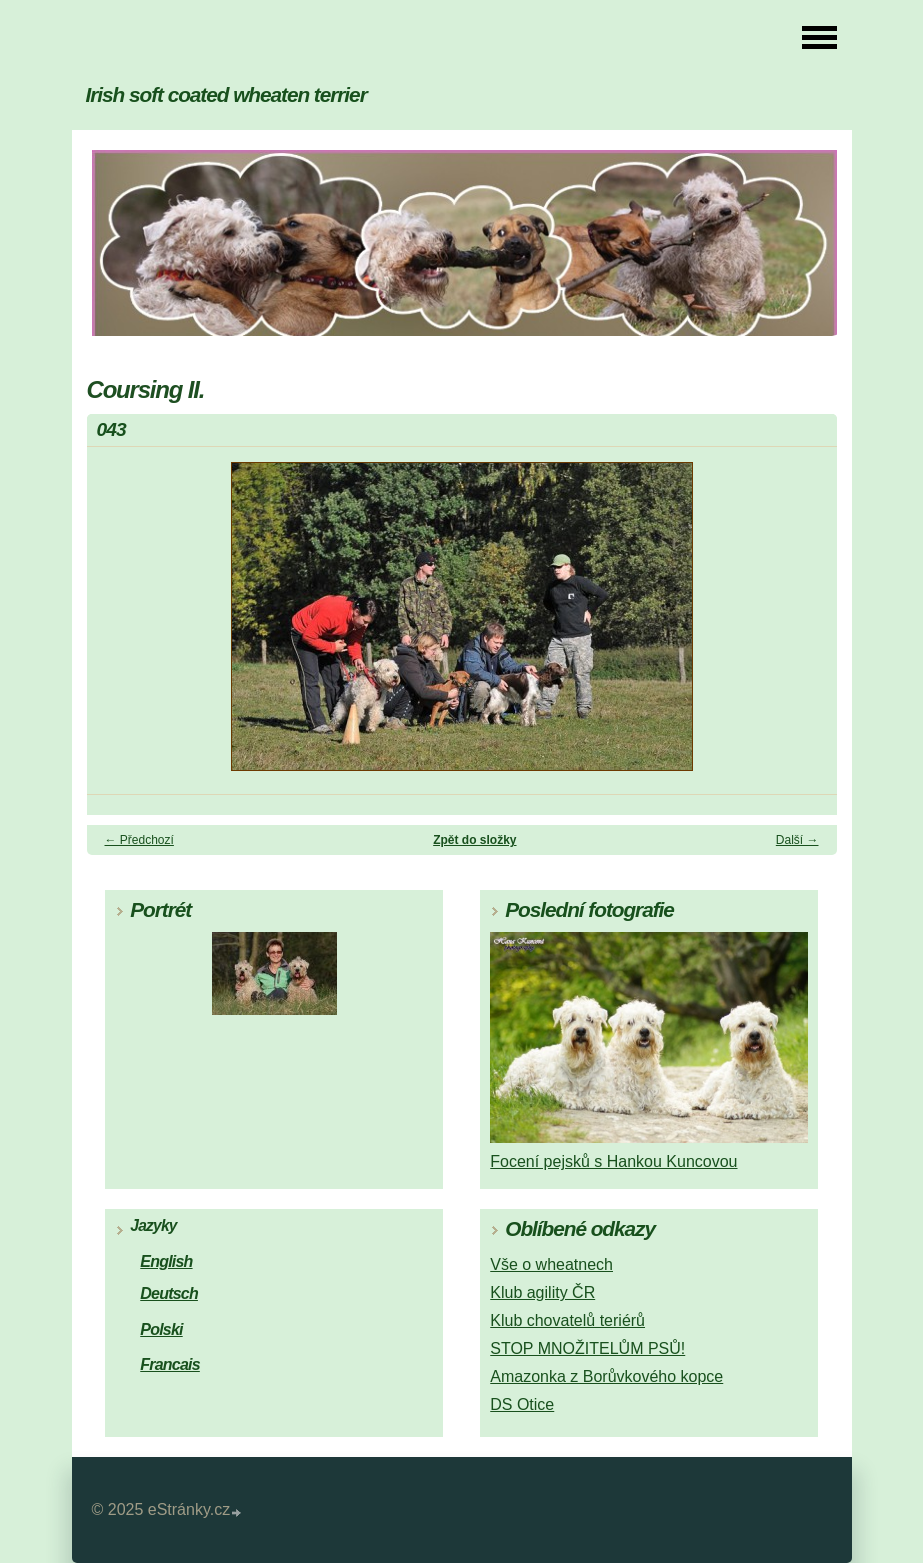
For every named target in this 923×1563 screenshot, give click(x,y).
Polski (161, 1329)
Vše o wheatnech (551, 1264)
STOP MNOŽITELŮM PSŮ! (587, 1348)
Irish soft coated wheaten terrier (226, 94)
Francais (170, 1364)
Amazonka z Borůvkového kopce (606, 1376)
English (166, 1261)
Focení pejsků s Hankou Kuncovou (613, 1161)
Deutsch (169, 1293)
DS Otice (522, 1404)
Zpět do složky (474, 840)
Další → (797, 840)
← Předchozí (139, 840)
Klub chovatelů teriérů (567, 1320)
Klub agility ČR (542, 1292)
